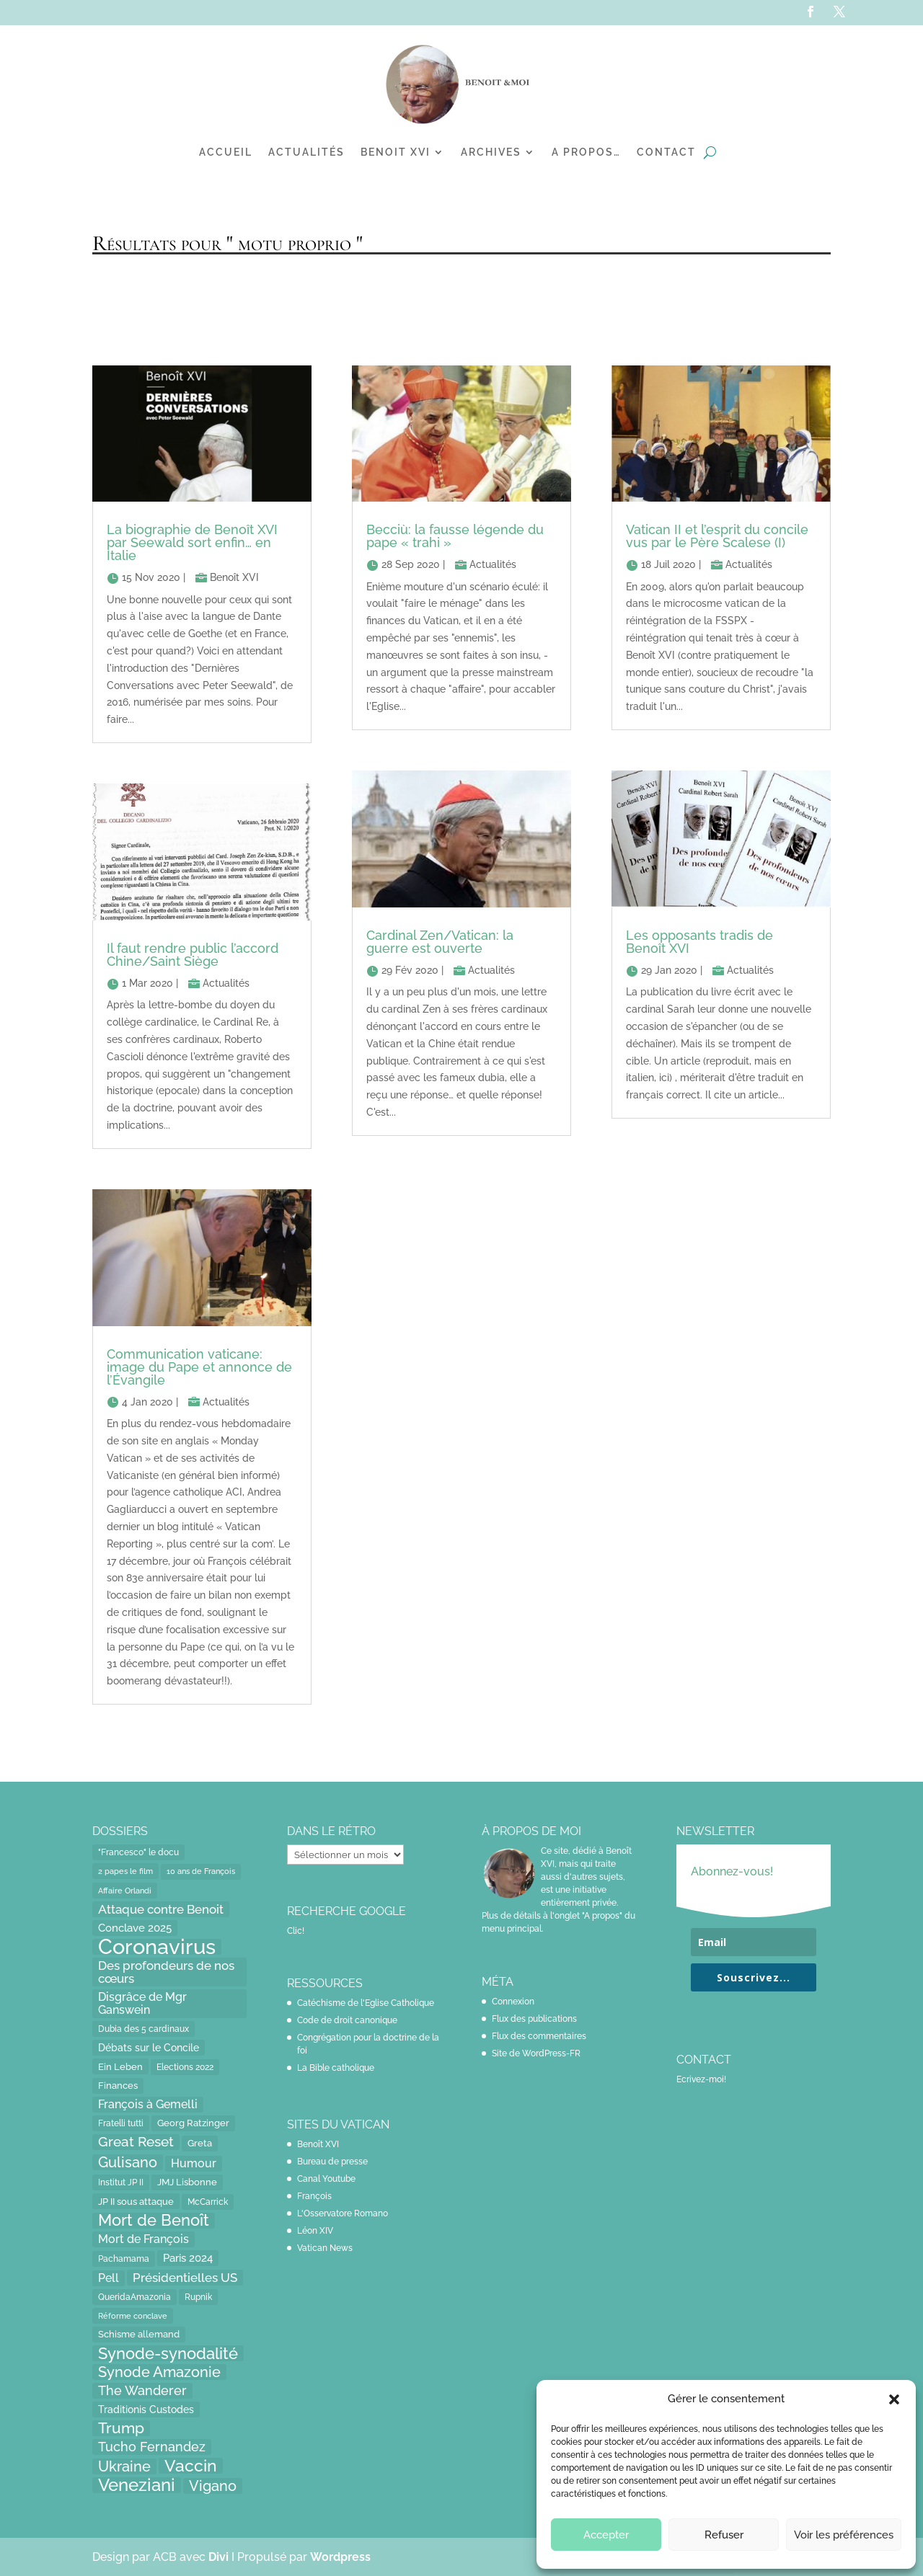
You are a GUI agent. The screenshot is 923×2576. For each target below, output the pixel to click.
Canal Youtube (326, 2179)
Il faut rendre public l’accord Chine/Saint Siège (192, 955)
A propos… (586, 152)
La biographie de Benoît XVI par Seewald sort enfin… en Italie (192, 542)
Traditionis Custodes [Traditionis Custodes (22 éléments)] (146, 2409)
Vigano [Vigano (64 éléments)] (213, 2486)
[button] (894, 2399)
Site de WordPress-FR (536, 2053)
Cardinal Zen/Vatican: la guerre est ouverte (439, 942)
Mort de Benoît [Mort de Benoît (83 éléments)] (153, 2221)
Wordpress (340, 2557)
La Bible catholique (335, 2068)
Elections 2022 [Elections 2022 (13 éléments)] (184, 2067)
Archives (491, 152)
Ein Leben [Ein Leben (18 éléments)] (120, 2066)
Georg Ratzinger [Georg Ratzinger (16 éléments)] (193, 2123)
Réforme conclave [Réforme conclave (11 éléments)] (132, 2315)
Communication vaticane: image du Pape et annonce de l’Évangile (199, 1366)
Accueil (225, 152)
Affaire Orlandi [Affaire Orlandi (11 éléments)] (124, 1890)
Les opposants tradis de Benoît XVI (699, 942)
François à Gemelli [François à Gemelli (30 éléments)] (148, 2104)
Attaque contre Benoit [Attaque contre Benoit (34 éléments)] (161, 1909)
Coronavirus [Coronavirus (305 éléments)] (157, 1947)
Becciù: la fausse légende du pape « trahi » (455, 536)
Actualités (306, 152)
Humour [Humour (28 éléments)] (193, 2163)
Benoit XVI (395, 152)
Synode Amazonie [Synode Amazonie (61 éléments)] (159, 2372)
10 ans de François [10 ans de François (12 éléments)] (201, 1871)
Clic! (295, 1931)
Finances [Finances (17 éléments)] (118, 2085)
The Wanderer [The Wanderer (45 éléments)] (142, 2390)
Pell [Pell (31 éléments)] (108, 2278)
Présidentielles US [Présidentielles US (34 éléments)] (185, 2277)
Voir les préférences (843, 2534)
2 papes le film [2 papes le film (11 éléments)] (125, 1871)
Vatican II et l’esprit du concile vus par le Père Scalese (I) (717, 536)
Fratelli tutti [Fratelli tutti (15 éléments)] (120, 2123)
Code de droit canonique (347, 2020)
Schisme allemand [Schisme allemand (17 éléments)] (139, 2334)
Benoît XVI (234, 577)
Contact (666, 152)
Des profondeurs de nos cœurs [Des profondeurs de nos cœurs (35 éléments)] (166, 1972)
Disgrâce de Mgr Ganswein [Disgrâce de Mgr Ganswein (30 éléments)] (142, 2003)
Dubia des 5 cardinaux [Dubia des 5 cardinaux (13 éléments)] (143, 2029)
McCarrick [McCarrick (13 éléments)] (207, 2202)
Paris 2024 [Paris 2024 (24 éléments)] (188, 2258)
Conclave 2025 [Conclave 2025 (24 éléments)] (135, 1928)
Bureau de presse (332, 2162)
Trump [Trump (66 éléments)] (121, 2428)
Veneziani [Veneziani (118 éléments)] (136, 2485)
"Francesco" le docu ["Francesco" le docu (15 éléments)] (138, 1852)
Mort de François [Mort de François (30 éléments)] (143, 2239)
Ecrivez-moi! (701, 2079)
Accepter (606, 2534)
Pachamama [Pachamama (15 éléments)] (123, 2258)
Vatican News (325, 2248)
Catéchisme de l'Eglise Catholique (365, 2003)
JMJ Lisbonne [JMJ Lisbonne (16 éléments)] (187, 2182)
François (314, 2196)
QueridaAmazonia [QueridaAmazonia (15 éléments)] (134, 2296)
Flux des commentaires (539, 2036)
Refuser (724, 2534)
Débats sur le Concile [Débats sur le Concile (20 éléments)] (148, 2047)
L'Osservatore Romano (342, 2213)
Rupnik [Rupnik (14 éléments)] (198, 2297)
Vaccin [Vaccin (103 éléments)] (190, 2466)
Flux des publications (534, 2019)
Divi (219, 2557)
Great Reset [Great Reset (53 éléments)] (136, 2142)
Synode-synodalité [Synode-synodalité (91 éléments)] (168, 2353)
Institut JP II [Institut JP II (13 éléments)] (120, 2182)
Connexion (513, 2002)
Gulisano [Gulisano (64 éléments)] (127, 2162)
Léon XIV (315, 2231)
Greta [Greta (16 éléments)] (199, 2143)
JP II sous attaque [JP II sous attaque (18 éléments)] (136, 2201)
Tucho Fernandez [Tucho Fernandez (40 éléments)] (152, 2446)
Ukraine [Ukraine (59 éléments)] (124, 2466)
